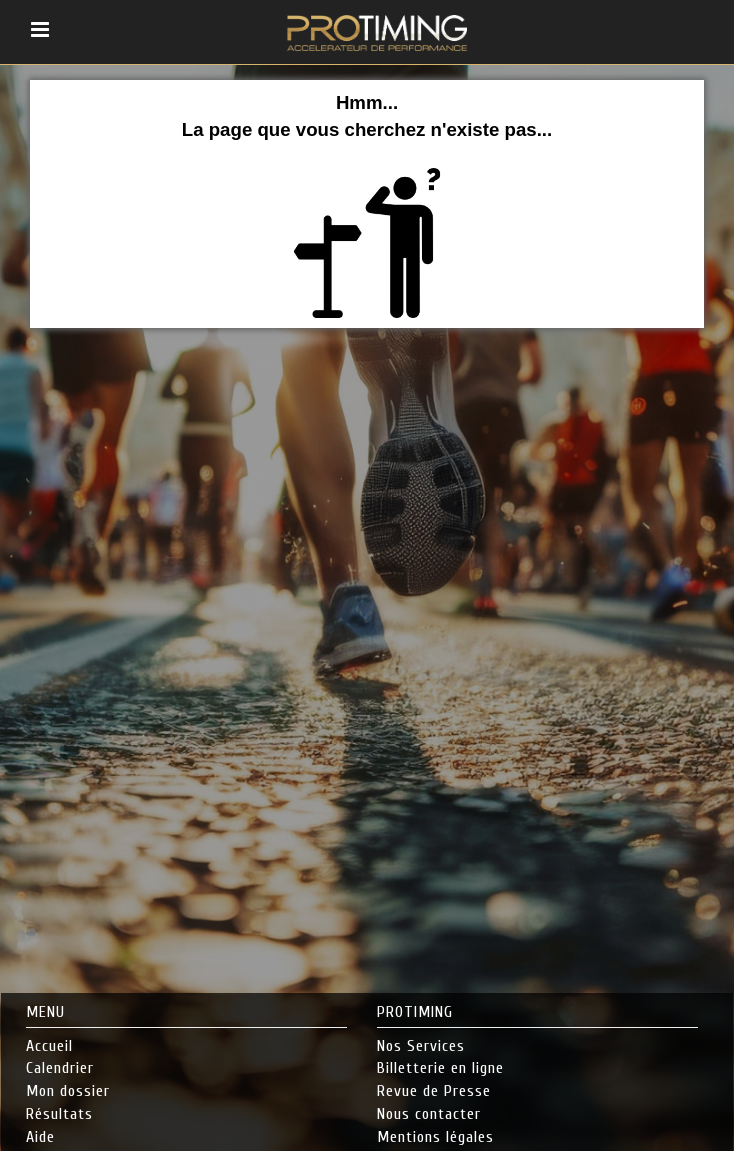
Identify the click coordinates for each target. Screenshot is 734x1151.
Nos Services (421, 1046)
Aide (40, 1137)
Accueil (49, 1046)
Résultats (59, 1114)
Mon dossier (68, 1091)
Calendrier (60, 1068)
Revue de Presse (434, 1091)
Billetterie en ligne (440, 1068)
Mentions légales (435, 1137)
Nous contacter (429, 1114)
